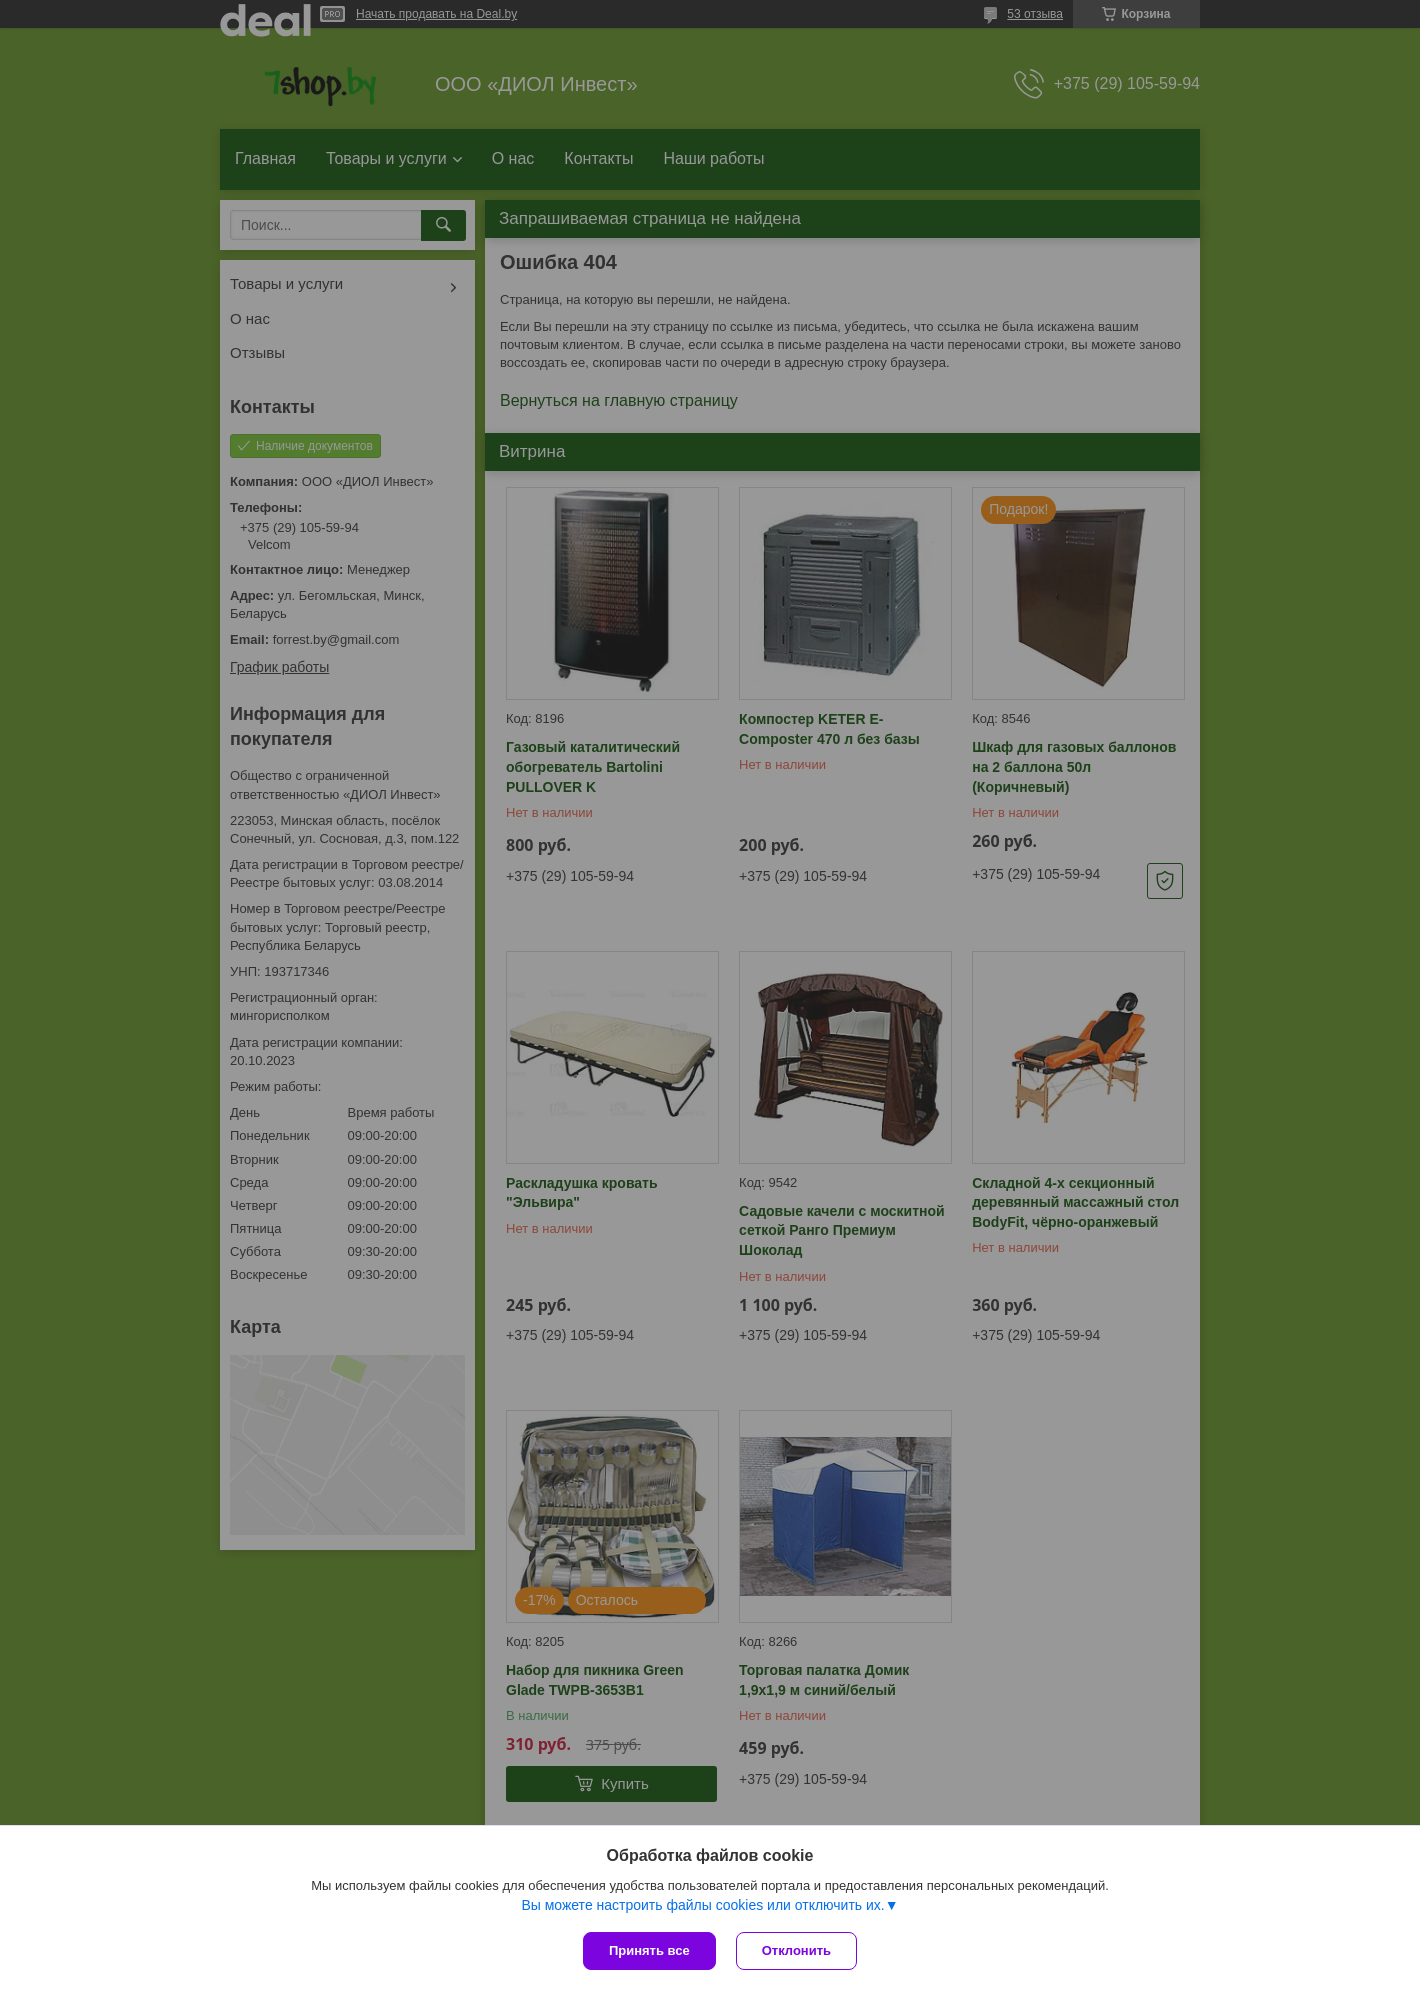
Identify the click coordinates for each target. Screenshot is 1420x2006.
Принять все (649, 1950)
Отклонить (796, 1950)
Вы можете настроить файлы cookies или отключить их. (702, 1905)
